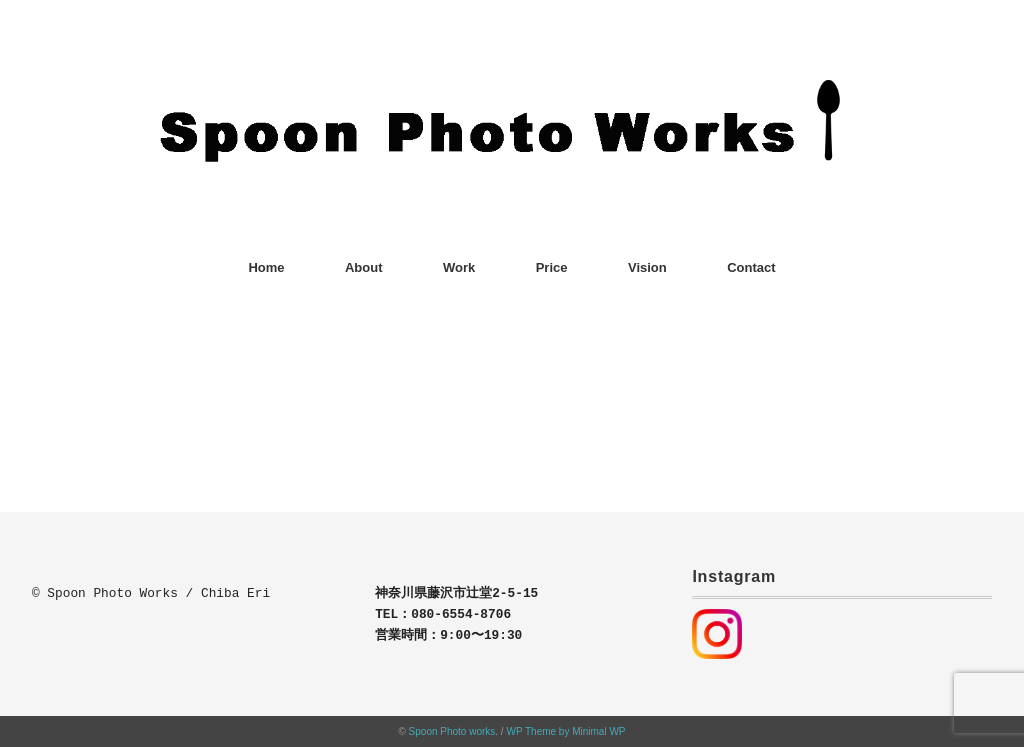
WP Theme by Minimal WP (565, 731)
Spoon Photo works (452, 731)
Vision (647, 267)
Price (552, 267)
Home (266, 267)
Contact (751, 267)
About (364, 267)
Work (459, 267)
